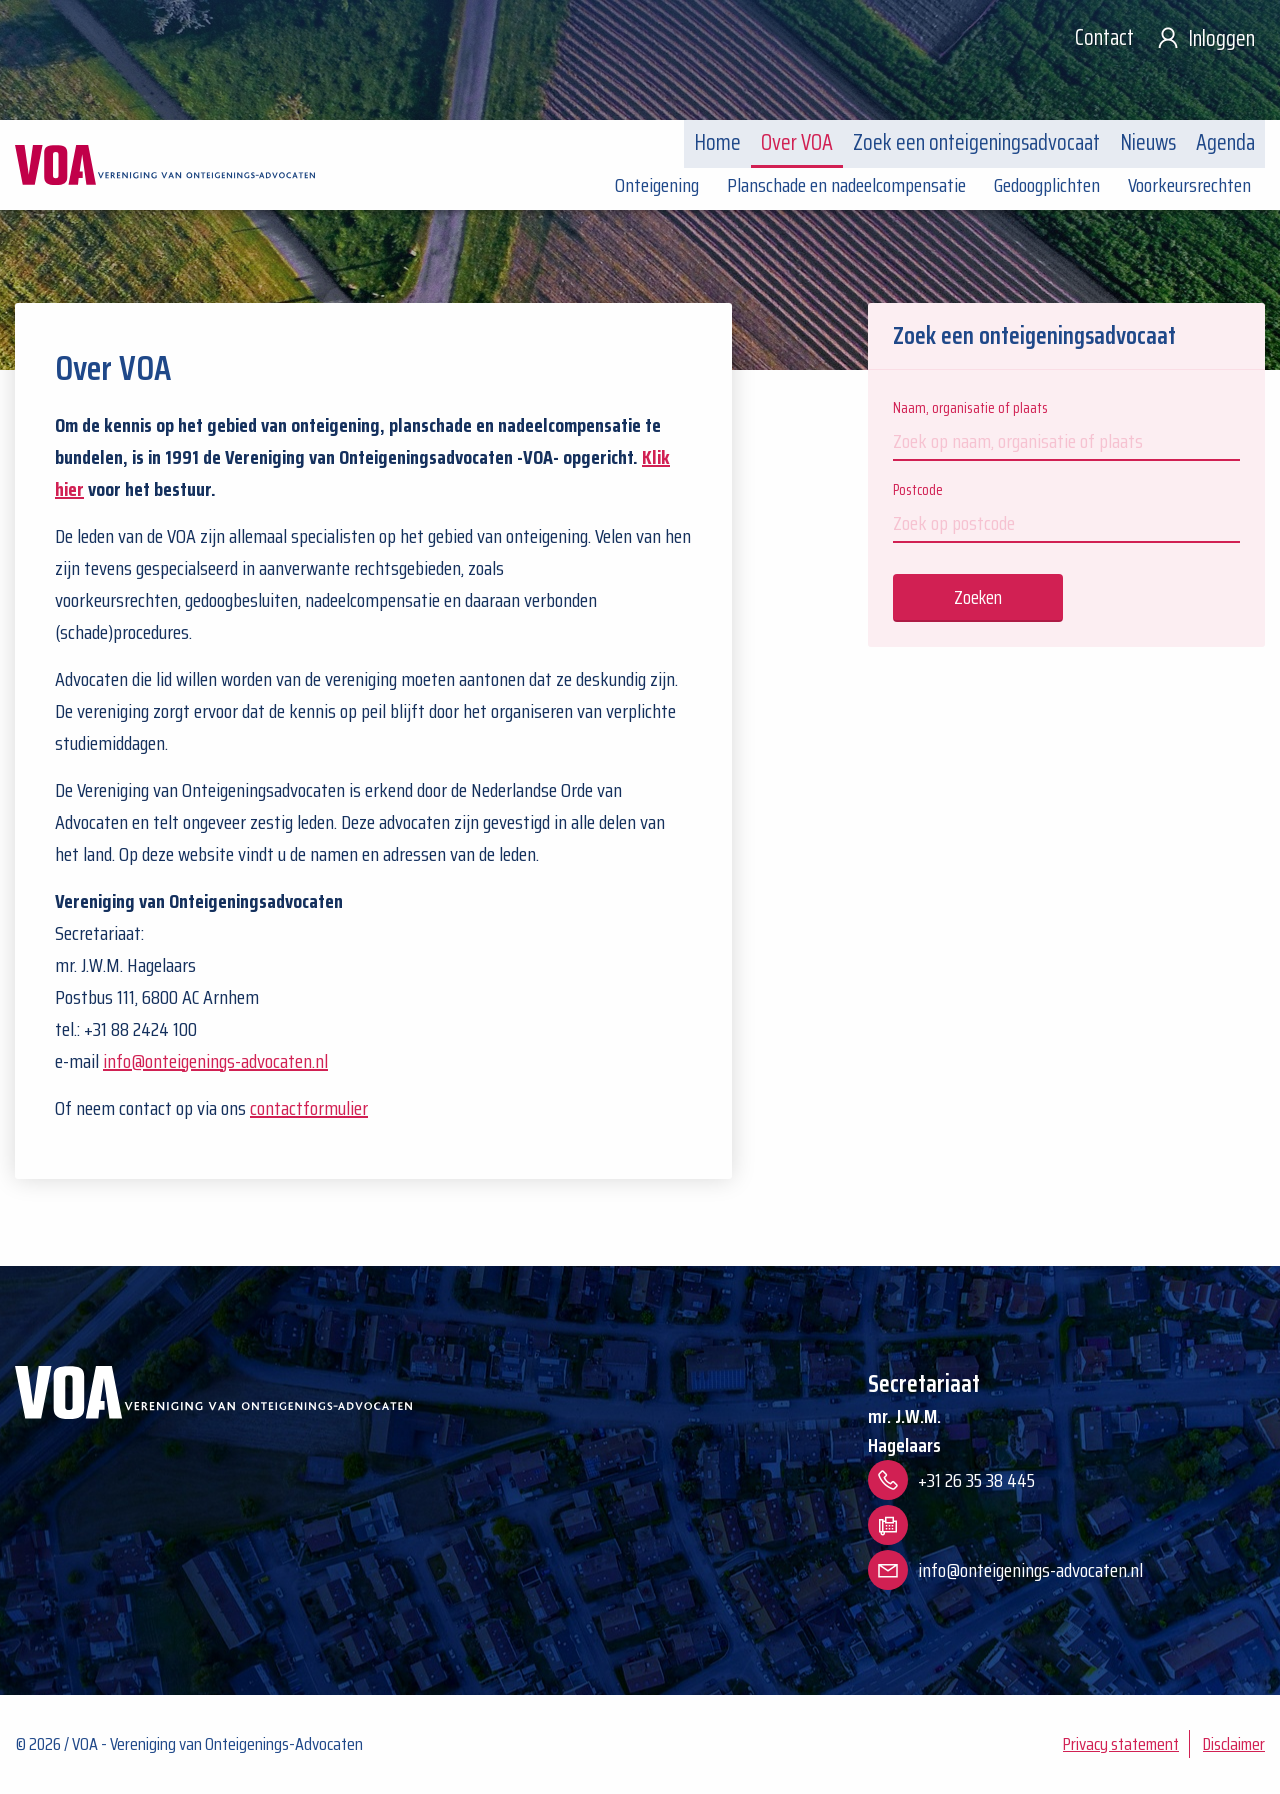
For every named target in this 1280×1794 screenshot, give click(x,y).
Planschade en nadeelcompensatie (846, 185)
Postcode (1066, 510)
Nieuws (1148, 142)
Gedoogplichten (1047, 185)
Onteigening (657, 185)
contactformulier (309, 1108)
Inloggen (1204, 38)
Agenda (1225, 142)
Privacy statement (1121, 1744)
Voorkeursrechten (1189, 185)
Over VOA (797, 142)
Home (717, 142)
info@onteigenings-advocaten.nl (215, 1061)
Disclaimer (1234, 1744)
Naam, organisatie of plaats (1066, 428)
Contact (1104, 37)
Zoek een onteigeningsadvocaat (976, 142)
